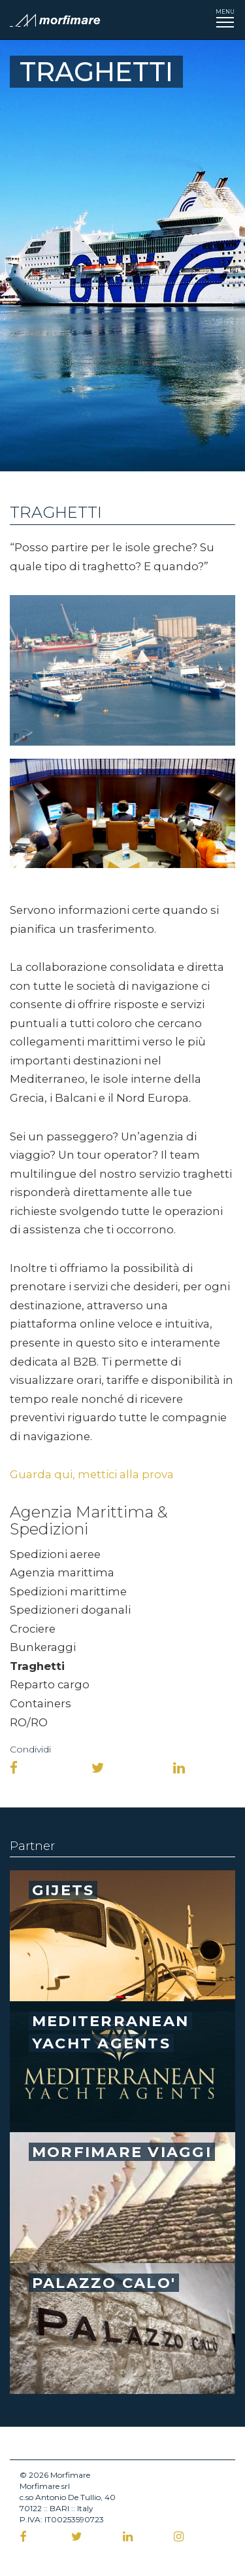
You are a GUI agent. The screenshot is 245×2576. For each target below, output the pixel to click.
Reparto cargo (50, 1684)
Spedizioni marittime (68, 1591)
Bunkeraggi (43, 1647)
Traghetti (37, 1666)
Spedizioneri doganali (70, 1609)
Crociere (33, 1628)
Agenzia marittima (62, 1572)
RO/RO (29, 1722)
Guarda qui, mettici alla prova (92, 1474)
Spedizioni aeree (55, 1554)
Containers (40, 1703)
